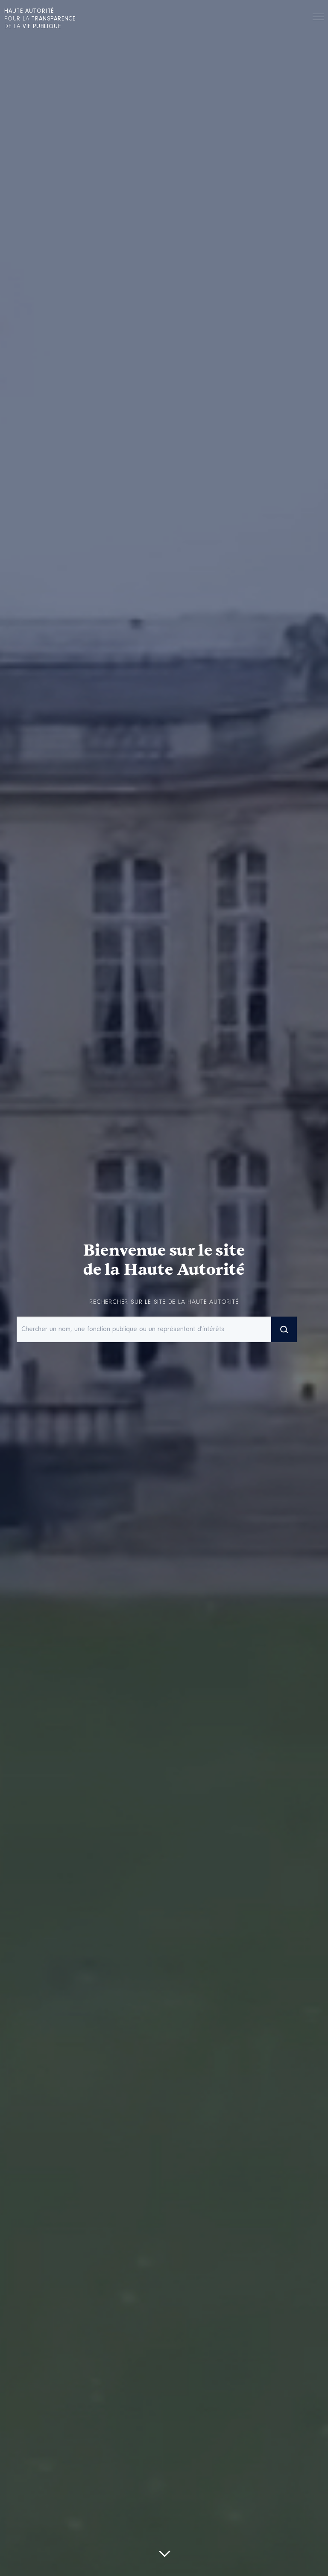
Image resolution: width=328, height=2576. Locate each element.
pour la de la (40, 19)
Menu (318, 18)
